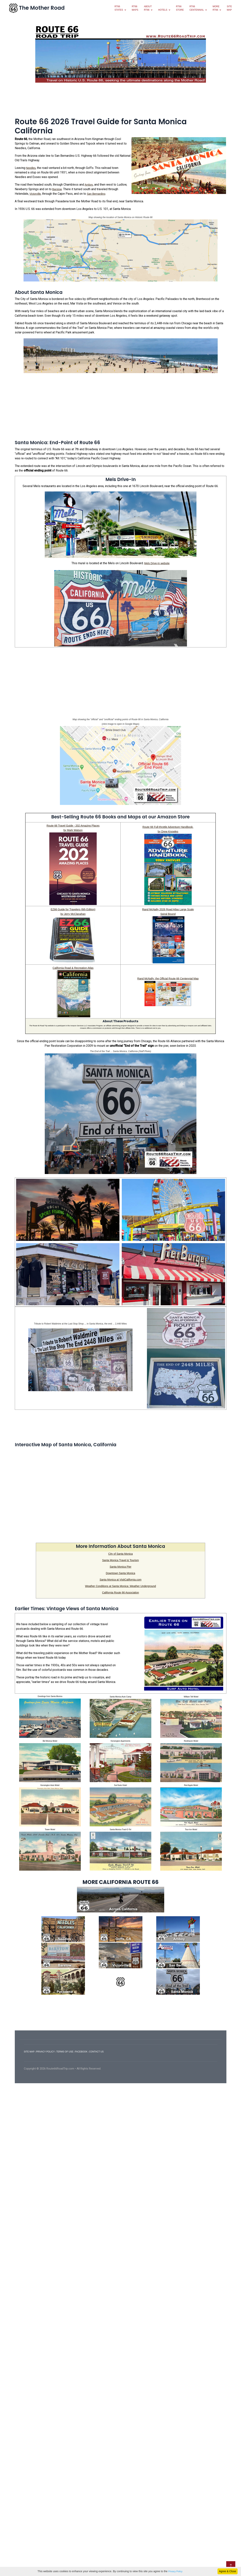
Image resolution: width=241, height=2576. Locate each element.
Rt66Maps (135, 8)
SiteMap (229, 8)
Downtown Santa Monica (120, 1573)
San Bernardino (96, 193)
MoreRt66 (216, 8)
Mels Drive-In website (157, 563)
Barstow (57, 189)
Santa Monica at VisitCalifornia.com (120, 1579)
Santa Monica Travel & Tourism (120, 1560)
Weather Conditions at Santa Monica (106, 1586)
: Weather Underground (142, 1586)
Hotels (162, 10)
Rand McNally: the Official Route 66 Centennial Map (168, 978)
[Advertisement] (121, 102)
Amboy (89, 184)
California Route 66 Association (120, 1592)
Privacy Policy (175, 2571)
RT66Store (180, 8)
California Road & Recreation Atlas (73, 967)
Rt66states (119, 8)
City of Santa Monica (120, 1553)
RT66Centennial (196, 8)
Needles (31, 167)
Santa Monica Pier (120, 1566)
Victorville (35, 193)
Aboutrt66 (148, 8)
